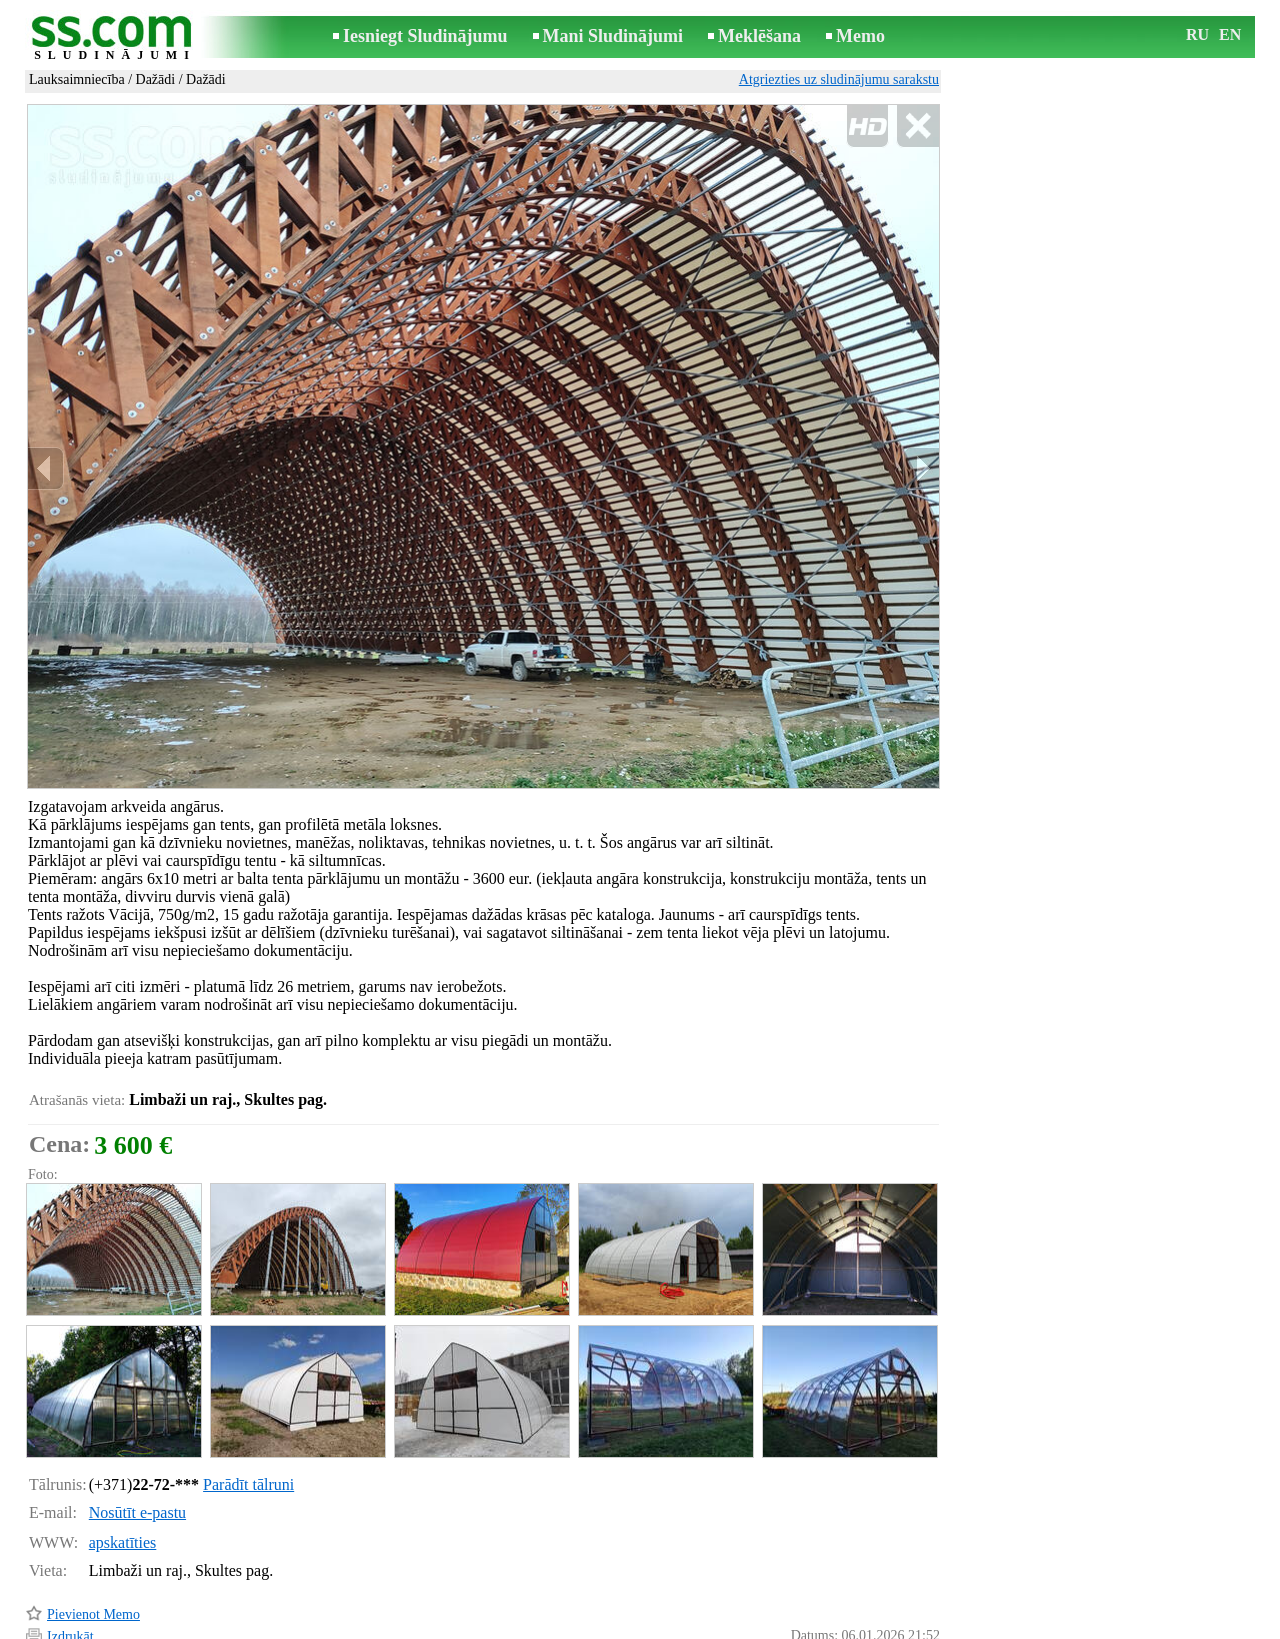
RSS (729, 1625)
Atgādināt (74, 1596)
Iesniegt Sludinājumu (425, 36)
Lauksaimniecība (77, 79)
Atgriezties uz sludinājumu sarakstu (839, 79)
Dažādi (156, 79)
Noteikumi (404, 1625)
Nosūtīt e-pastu (137, 1427)
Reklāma (602, 1625)
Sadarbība (672, 1625)
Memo (860, 36)
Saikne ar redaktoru (506, 1625)
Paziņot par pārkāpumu (875, 1597)
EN (1230, 34)
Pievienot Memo (93, 1529)
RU (1197, 34)
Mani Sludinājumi (613, 36)
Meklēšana (759, 36)
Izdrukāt (70, 1551)
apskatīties (123, 1457)
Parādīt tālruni (248, 1399)
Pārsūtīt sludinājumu (105, 1573)
